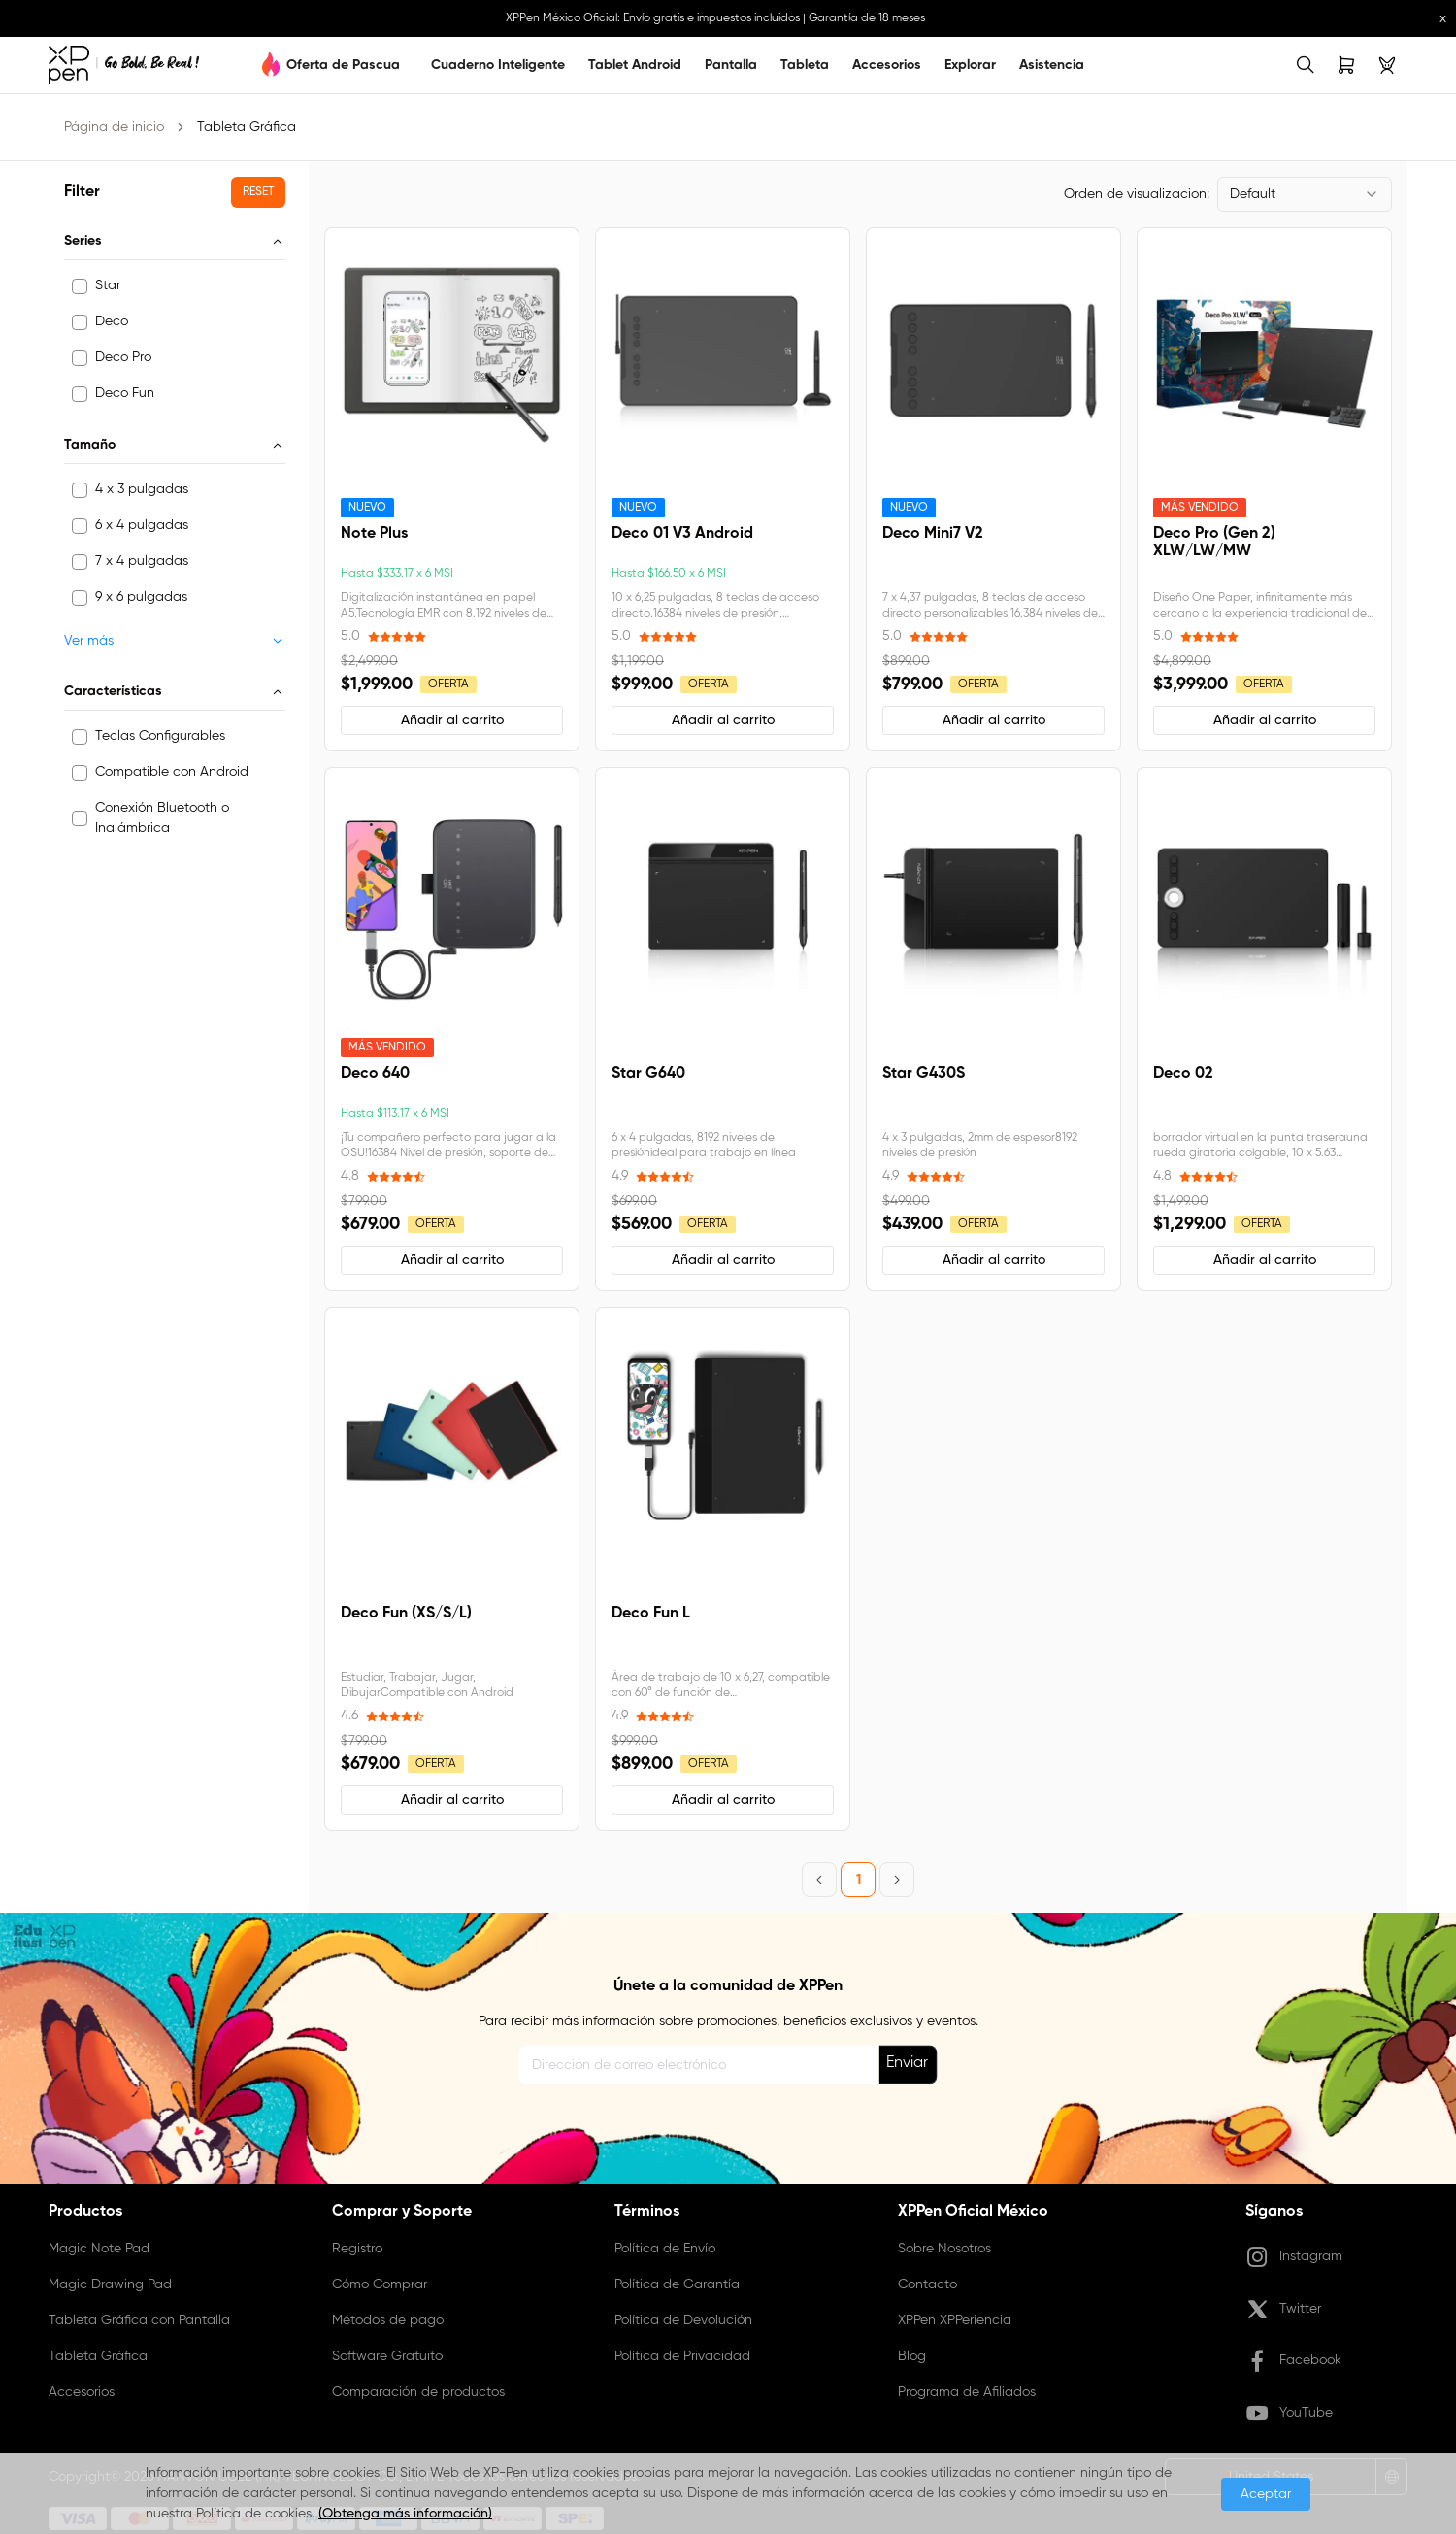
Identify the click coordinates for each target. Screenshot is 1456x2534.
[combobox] (1304, 194)
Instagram (1293, 2257)
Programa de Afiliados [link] (967, 2392)
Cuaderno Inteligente (498, 65)
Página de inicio (114, 127)
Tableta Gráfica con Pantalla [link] (139, 2320)
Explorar (970, 65)
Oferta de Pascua (343, 65)
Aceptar (1266, 2494)
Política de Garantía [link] (677, 2284)
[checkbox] (79, 286)
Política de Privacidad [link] (682, 2356)
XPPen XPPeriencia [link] (954, 2320)
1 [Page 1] (858, 1879)
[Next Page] (896, 1879)
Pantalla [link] (731, 65)
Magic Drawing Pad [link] (110, 2284)
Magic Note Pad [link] (99, 2248)
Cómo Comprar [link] (379, 2284)
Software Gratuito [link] (387, 2356)
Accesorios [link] (886, 65)
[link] (124, 65)
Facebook (1293, 2361)
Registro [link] (357, 2248)
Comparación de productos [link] (418, 2392)
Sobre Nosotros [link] (944, 2248)
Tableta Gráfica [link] (246, 127)
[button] (258, 192)
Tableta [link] (804, 65)
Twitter (1283, 2309)
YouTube (1289, 2413)
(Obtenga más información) (405, 2513)
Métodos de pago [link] (388, 2320)
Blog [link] (912, 2356)
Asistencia (1051, 65)
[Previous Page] (819, 1879)
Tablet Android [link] (634, 65)
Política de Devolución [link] (683, 2320)
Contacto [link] (927, 2284)
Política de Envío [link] (664, 2248)
